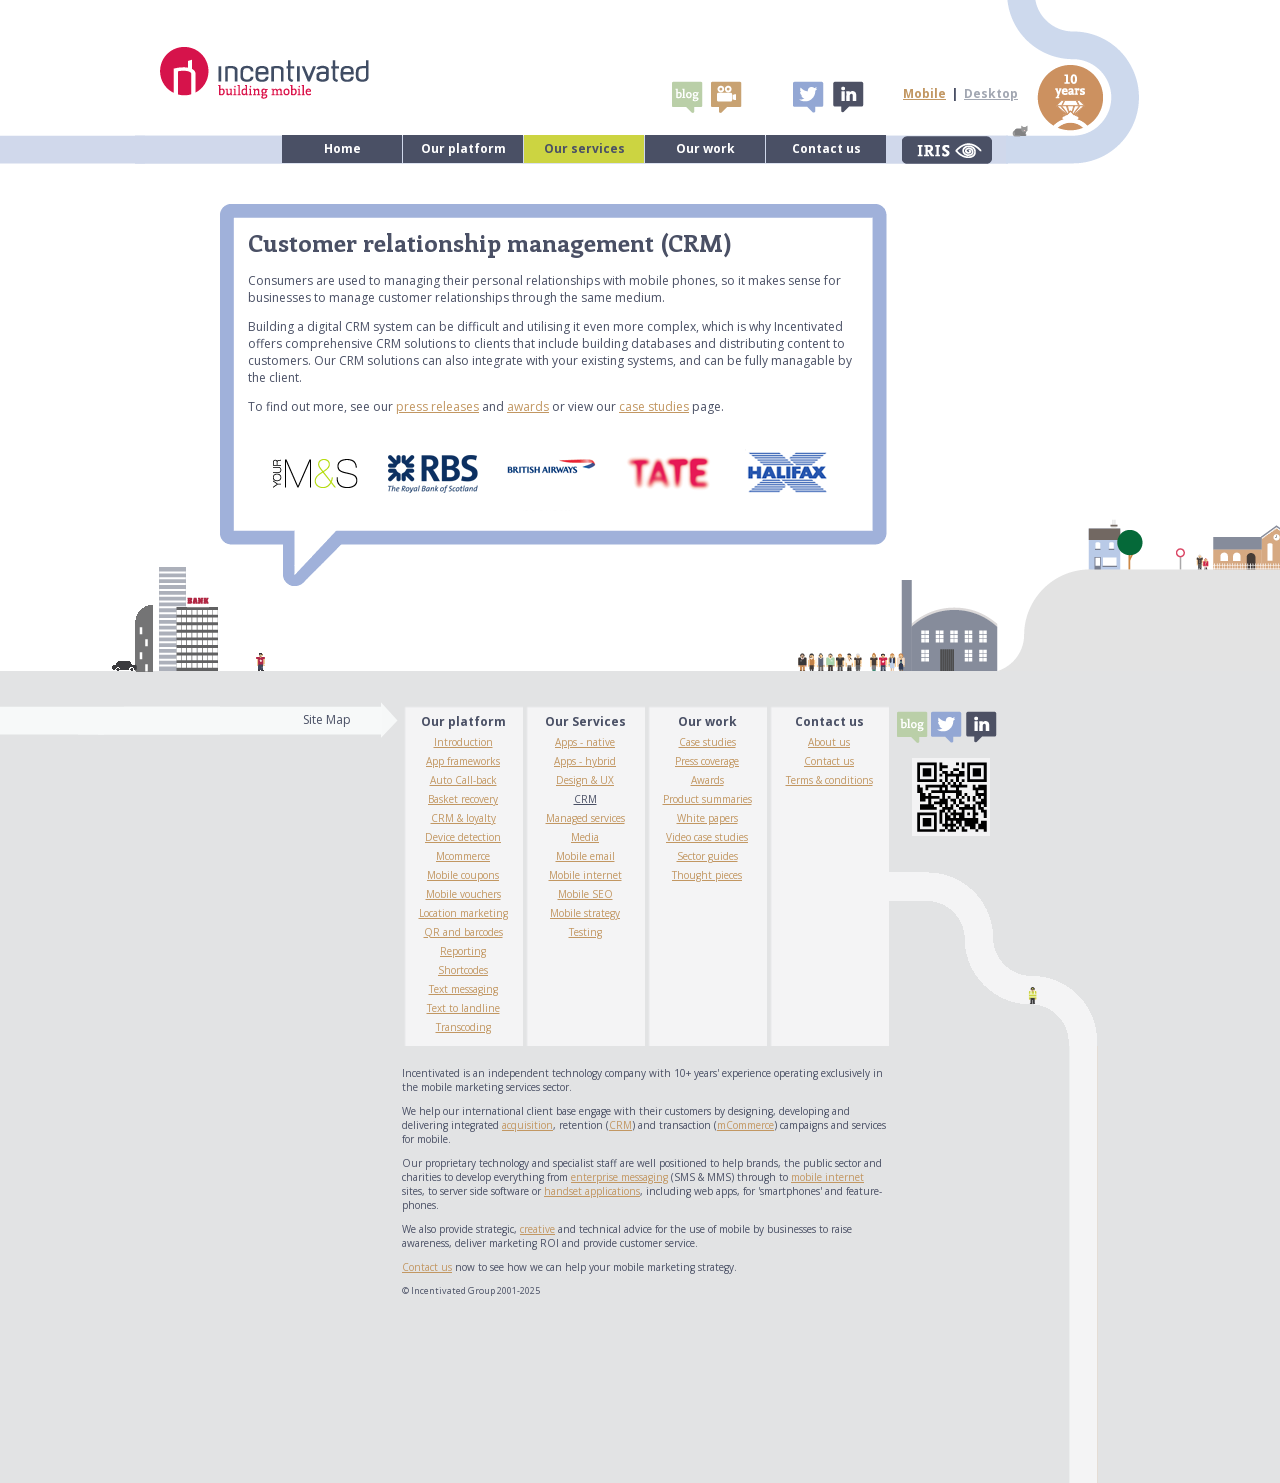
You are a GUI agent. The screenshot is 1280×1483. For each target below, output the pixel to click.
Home (342, 148)
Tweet (808, 97)
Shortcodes (463, 970)
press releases (437, 406)
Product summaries (707, 799)
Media (585, 837)
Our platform (463, 148)
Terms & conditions (829, 780)
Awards (707, 780)
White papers (707, 818)
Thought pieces (707, 875)
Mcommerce (463, 856)
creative (537, 1229)
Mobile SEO (585, 894)
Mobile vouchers (463, 894)
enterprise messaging (619, 1177)
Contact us (826, 148)
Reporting (463, 951)
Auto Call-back (463, 780)
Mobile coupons (463, 875)
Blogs (687, 97)
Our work (705, 148)
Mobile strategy (585, 913)
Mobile (924, 93)
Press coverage (707, 761)
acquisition (527, 1125)
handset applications (592, 1191)
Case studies (707, 742)
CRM (585, 799)
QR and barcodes (463, 932)
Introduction (463, 742)
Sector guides (707, 856)
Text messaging (463, 989)
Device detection (463, 837)
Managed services (585, 818)
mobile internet (827, 1177)
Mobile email (585, 856)
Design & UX (585, 780)
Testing (585, 932)
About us (829, 742)
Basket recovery (463, 799)
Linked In (847, 97)
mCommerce (745, 1125)
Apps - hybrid (585, 761)
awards (528, 406)
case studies (654, 406)
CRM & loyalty (463, 818)
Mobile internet (585, 875)
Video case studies (707, 837)
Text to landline (463, 1008)
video (726, 97)
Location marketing (463, 913)
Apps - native (585, 742)
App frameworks (463, 761)
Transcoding (463, 1027)
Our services (584, 148)
